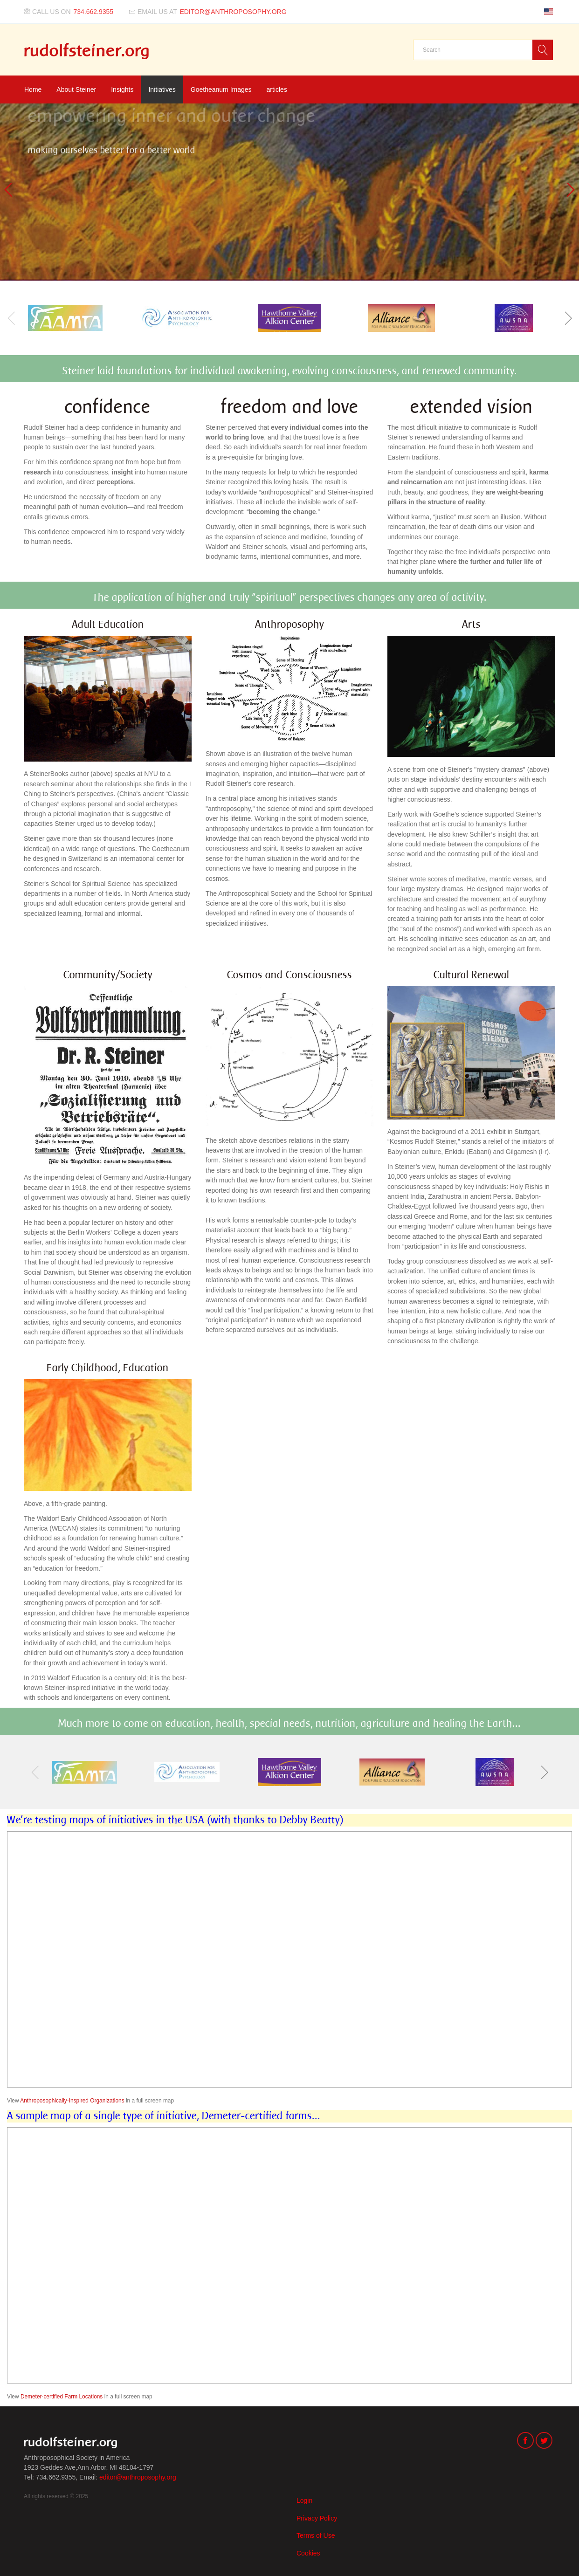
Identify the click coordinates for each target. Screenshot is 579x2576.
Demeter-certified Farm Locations (62, 2396)
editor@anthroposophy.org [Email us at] (232, 11)
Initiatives (161, 89)
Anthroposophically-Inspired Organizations (72, 2100)
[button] (568, 318)
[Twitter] (544, 2441)
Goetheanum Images (221, 89)
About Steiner (76, 89)
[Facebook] (525, 2441)
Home (32, 89)
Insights (122, 89)
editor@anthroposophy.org (137, 2477)
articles (277, 89)
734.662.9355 (94, 11)
